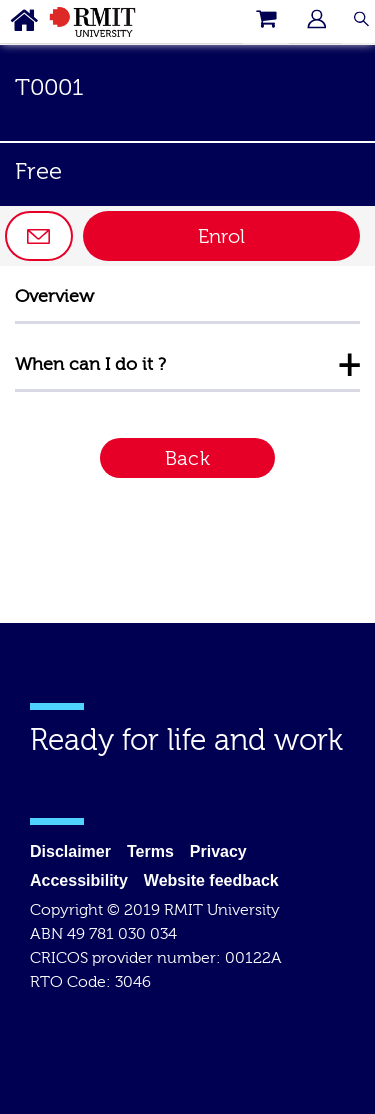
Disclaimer (70, 851)
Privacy (218, 851)
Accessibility (79, 880)
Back (187, 458)
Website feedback (211, 880)
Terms (150, 851)
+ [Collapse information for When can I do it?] (349, 364)
